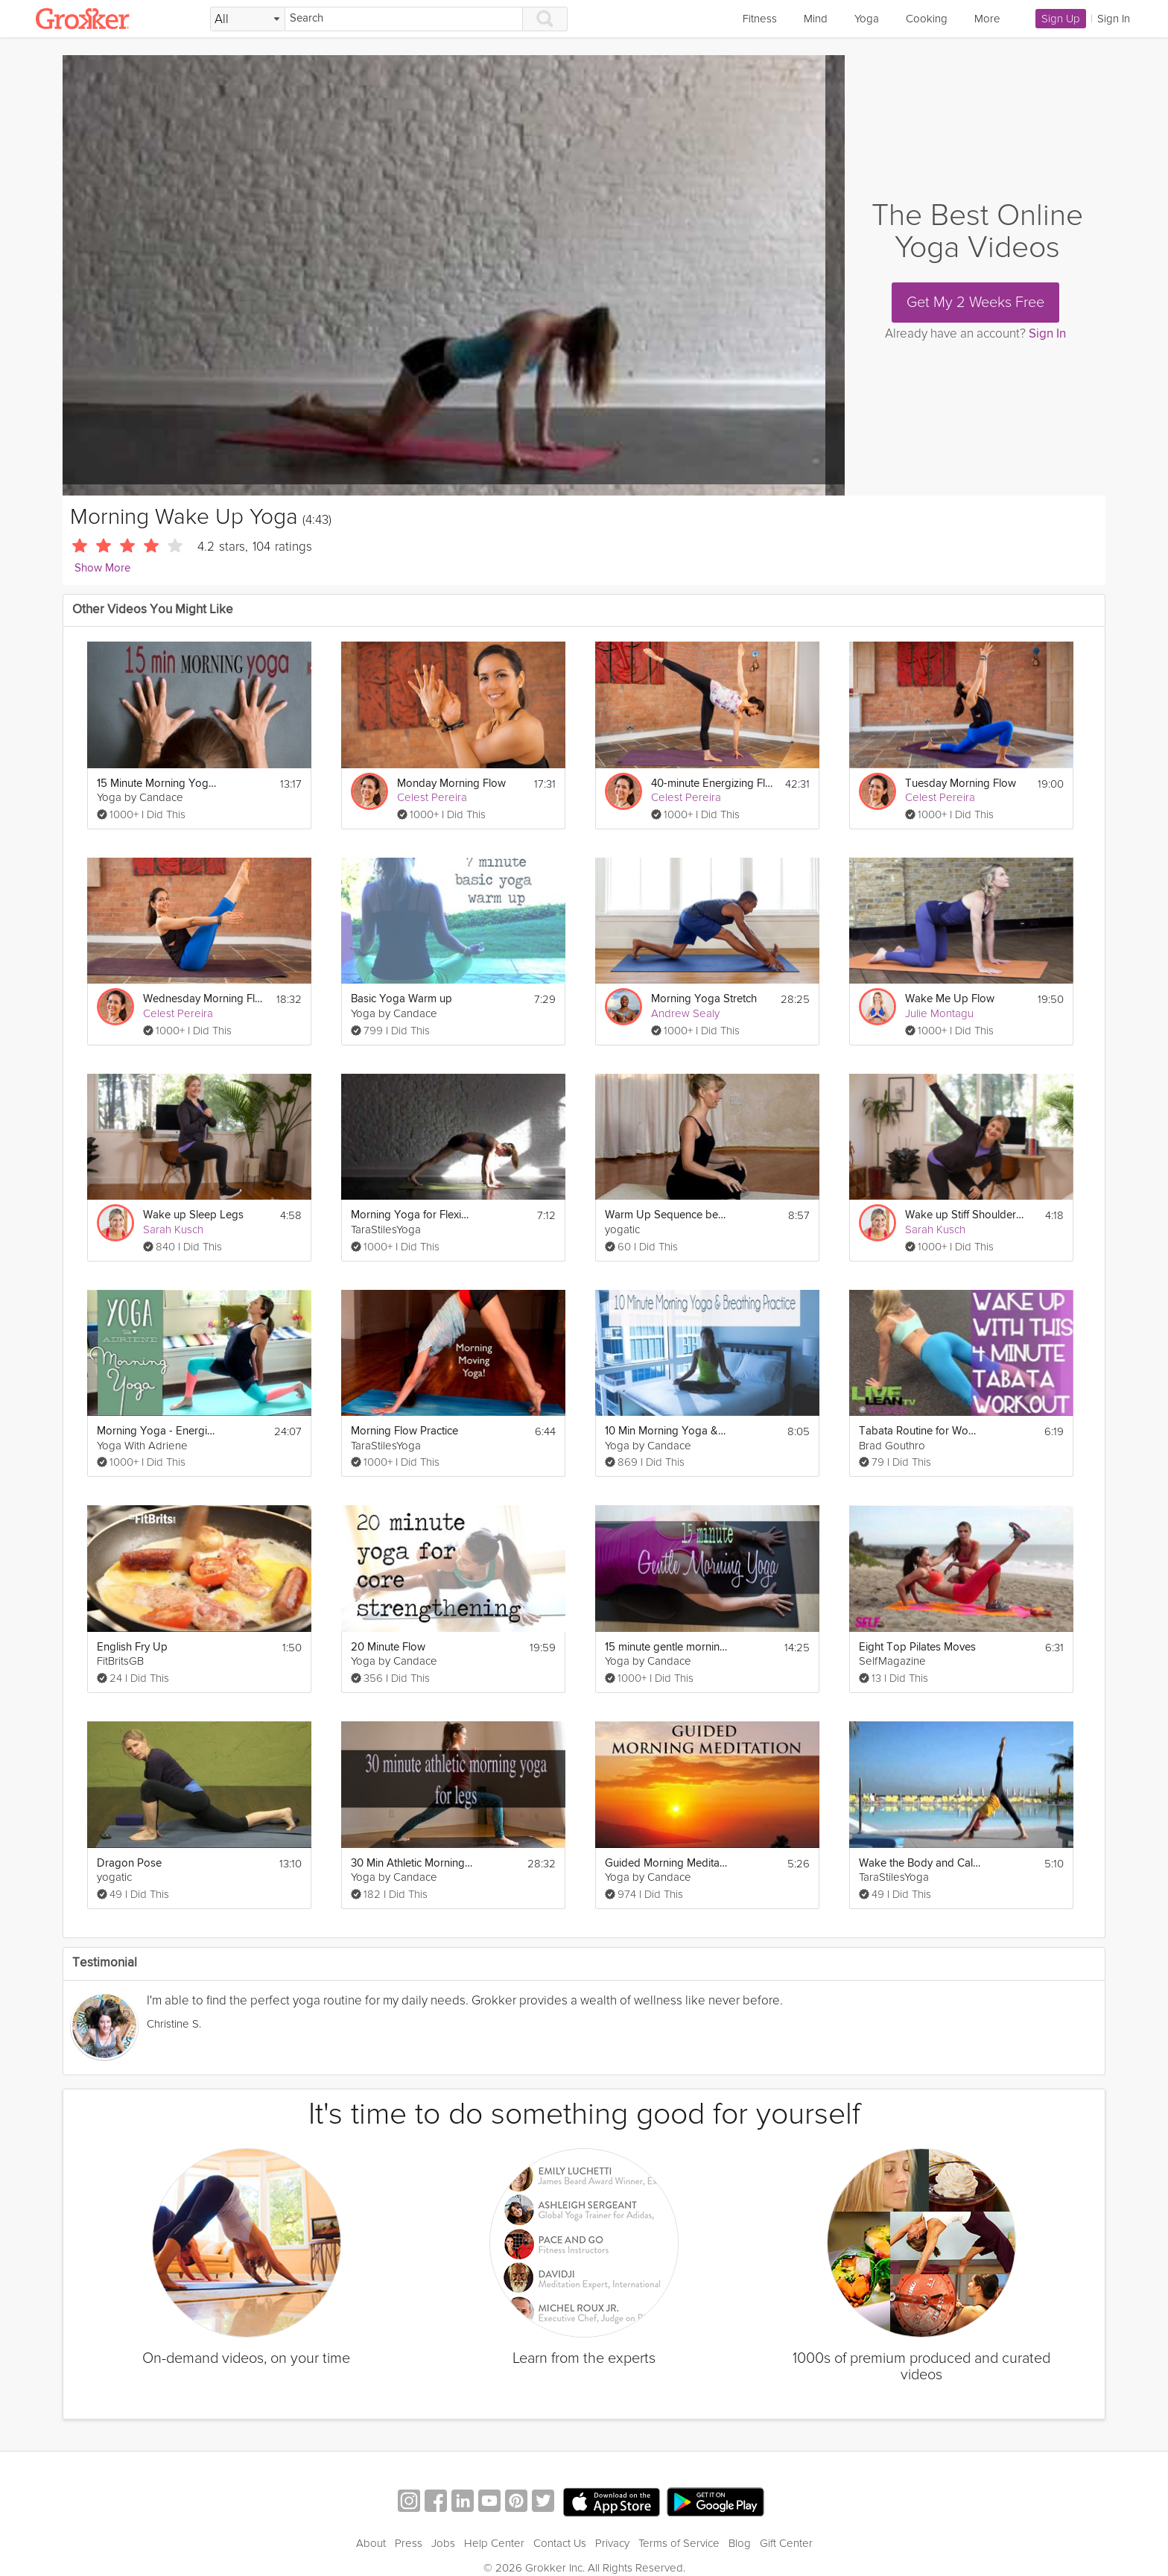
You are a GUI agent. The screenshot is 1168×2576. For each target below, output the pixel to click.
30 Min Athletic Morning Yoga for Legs (412, 1863)
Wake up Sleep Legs (193, 1215)
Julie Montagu (939, 1013)
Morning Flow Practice (404, 1431)
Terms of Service (679, 2543)
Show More (102, 568)
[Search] (404, 19)
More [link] (987, 18)
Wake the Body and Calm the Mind (920, 1863)
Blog (740, 2543)
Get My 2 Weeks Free (975, 302)
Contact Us (559, 2543)
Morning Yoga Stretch (704, 998)
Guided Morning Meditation (666, 1863)
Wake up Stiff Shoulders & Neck (966, 1215)
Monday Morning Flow (451, 783)
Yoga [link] (866, 18)
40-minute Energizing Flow (712, 783)
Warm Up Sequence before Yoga (666, 1215)
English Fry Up (132, 1647)
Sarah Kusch (173, 1229)
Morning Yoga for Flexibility (412, 1215)
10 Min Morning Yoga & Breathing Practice (666, 1431)
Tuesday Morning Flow (960, 783)
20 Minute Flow (388, 1647)
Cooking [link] (927, 18)
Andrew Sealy (685, 1013)
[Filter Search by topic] (248, 19)
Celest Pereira (432, 797)
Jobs (443, 2543)
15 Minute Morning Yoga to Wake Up (158, 783)
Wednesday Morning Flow (204, 998)
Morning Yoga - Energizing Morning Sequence (158, 1431)
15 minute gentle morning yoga (666, 1647)
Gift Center (786, 2543)
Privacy (612, 2543)
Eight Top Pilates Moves (917, 1647)
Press (408, 2543)
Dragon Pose (129, 1863)
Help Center (494, 2543)
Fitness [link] (760, 18)
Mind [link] (816, 18)
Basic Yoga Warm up (401, 998)
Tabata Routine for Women (920, 1431)
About (371, 2543)
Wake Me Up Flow (949, 998)
